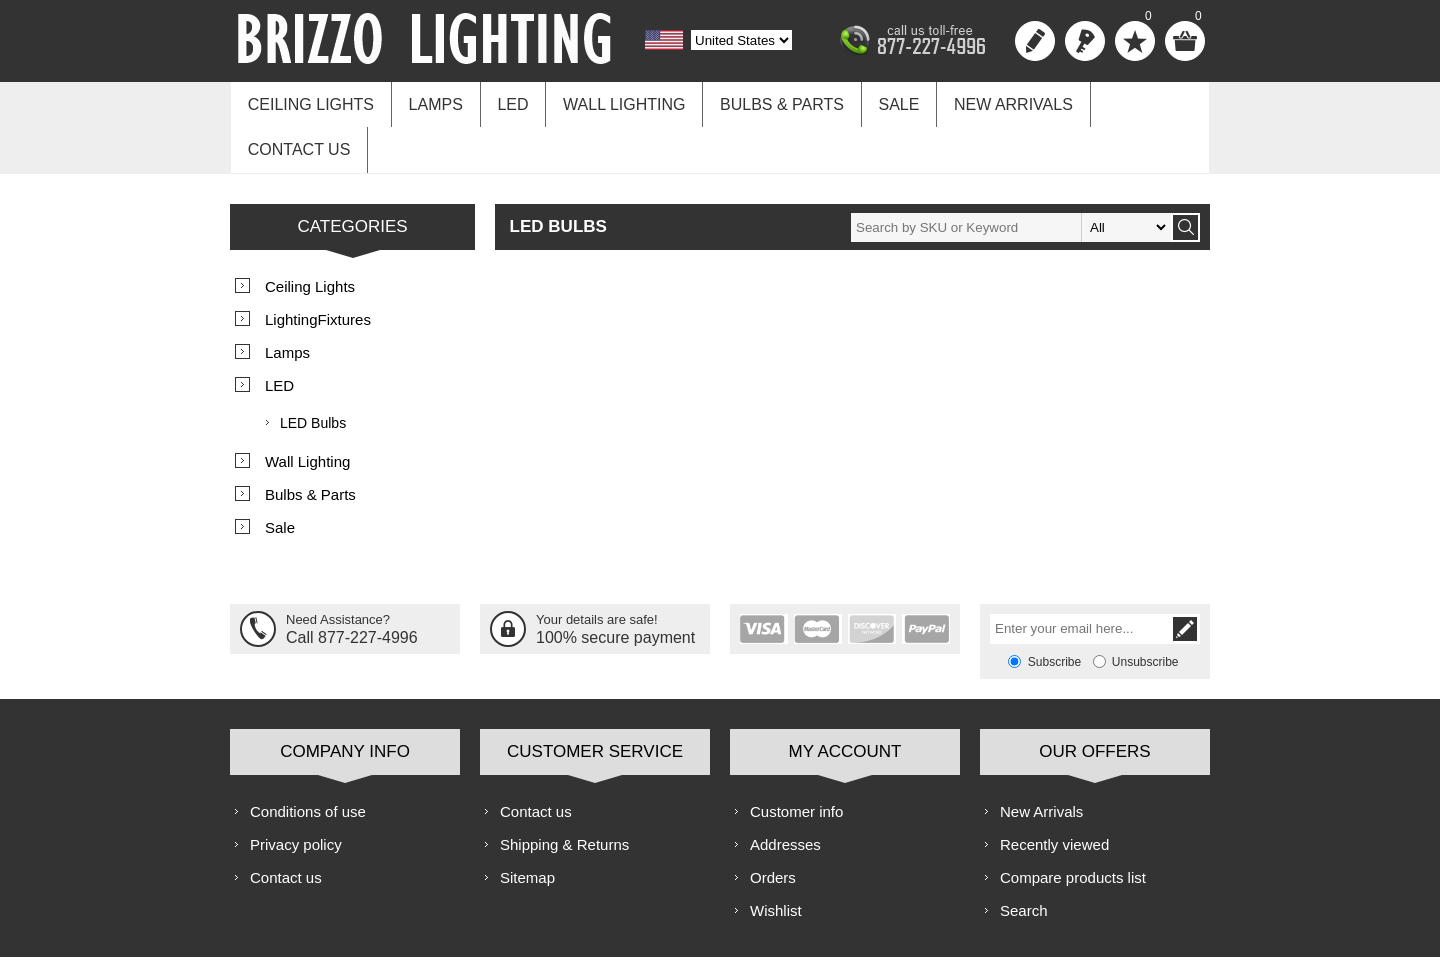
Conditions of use (308, 760)
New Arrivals (990, 101)
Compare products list (1073, 826)
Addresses (785, 793)
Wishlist (776, 859)
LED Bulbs (313, 372)
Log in (1085, 41)
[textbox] (1011, 176)
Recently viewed (1054, 793)
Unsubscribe (1145, 611)
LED (504, 101)
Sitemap (527, 826)
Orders (773, 826)
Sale (879, 101)
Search (1024, 859)
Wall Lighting (612, 101)
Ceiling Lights (309, 101)
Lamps (430, 101)
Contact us (1132, 101)
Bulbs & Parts (766, 101)
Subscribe (1054, 611)
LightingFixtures (318, 268)
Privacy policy (296, 793)
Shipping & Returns (564, 793)
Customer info (796, 760)
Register (1035, 41)
